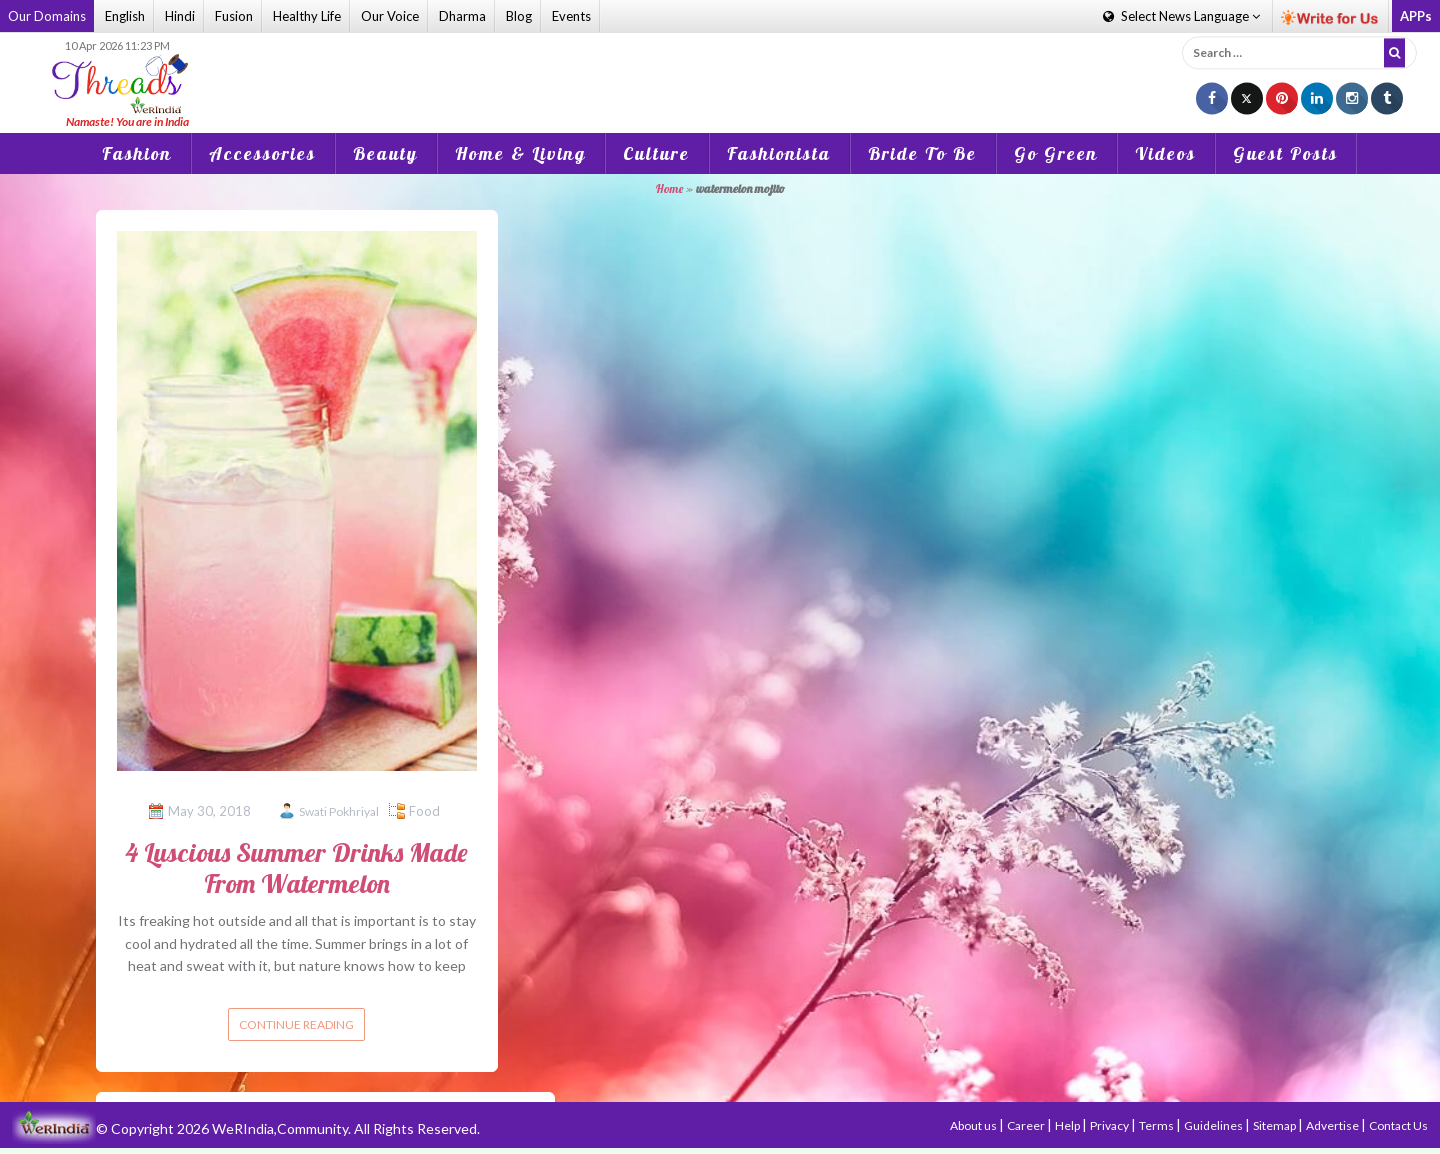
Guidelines (1214, 1125)
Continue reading (296, 1024)
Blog (519, 16)
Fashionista (779, 153)
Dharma (462, 16)
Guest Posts (1285, 153)
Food (424, 811)
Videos (1165, 153)
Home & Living (520, 153)
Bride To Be (922, 153)
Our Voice (390, 16)
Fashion (137, 153)
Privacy (1110, 1125)
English (125, 16)
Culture (656, 153)
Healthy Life (307, 16)
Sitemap (1275, 1125)
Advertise (1333, 1125)
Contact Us (1398, 1125)
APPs (1416, 16)
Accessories (262, 153)
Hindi (180, 16)
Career (1027, 1125)
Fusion (234, 16)
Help (1068, 1125)
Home (669, 188)
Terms (1157, 1125)
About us (974, 1125)
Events (571, 16)
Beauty (385, 153)
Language (1181, 16)
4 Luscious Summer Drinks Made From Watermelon (296, 868)
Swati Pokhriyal (339, 811)
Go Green (1056, 153)
